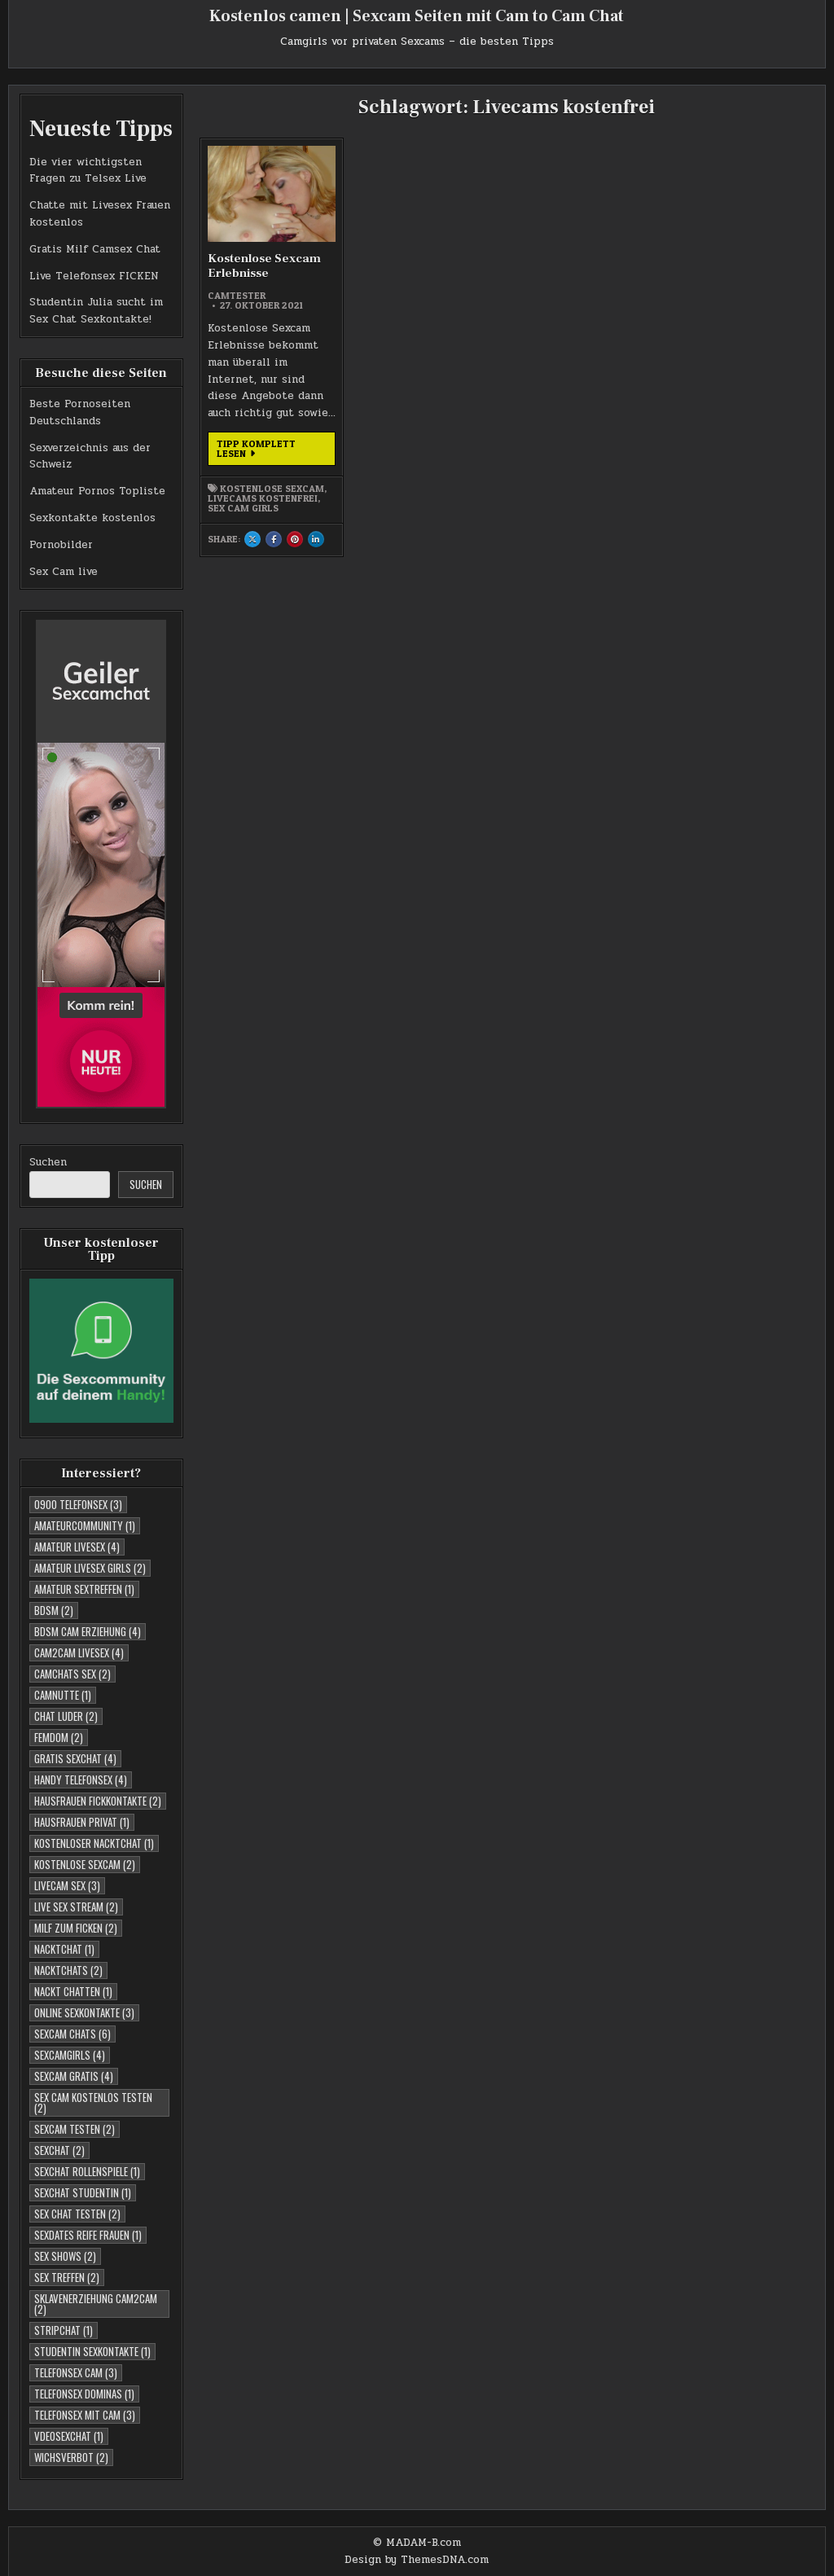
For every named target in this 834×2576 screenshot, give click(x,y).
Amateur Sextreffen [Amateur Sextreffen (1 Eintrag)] (84, 1589)
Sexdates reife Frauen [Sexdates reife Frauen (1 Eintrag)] (88, 2235)
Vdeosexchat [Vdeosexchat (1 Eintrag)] (68, 2436)
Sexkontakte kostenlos (92, 518)
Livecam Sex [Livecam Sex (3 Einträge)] (67, 1885)
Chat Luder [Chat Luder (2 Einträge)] (66, 1716)
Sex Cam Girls (243, 508)
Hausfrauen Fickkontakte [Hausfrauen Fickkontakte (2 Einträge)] (97, 1801)
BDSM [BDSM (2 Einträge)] (53, 1610)
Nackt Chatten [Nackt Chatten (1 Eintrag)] (73, 1991)
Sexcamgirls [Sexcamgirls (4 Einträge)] (69, 2055)
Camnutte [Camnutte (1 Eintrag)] (62, 1695)
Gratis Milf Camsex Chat (94, 249)
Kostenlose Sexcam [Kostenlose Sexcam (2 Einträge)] (84, 1864)
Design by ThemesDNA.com (417, 2560)
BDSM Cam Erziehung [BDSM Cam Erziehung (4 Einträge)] (87, 1631)
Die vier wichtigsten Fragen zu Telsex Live (88, 170)
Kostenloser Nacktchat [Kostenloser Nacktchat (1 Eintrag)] (94, 1843)
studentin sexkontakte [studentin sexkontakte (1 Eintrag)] (92, 2351)
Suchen (48, 1162)
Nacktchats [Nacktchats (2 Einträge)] (68, 1970)
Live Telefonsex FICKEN (94, 276)
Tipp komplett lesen (262, 451)
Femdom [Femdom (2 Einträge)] (58, 1737)
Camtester (237, 296)
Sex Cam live (63, 572)
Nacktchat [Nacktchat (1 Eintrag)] (64, 1949)
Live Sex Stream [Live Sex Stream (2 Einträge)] (76, 1906)
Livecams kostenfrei (263, 498)
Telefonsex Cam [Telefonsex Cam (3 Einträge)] (75, 2372)
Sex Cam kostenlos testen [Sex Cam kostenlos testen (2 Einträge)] (93, 2102)
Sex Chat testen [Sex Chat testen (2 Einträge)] (77, 2213)
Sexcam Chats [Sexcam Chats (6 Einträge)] (72, 2033)
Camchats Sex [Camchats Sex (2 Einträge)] (72, 1673)
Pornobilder (61, 545)
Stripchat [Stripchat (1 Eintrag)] (63, 2330)
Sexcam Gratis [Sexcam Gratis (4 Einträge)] (73, 2076)
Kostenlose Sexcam (272, 489)
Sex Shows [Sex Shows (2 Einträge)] (65, 2256)
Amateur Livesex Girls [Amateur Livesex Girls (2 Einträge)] (90, 1568)
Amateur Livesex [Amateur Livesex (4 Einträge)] (77, 1546)
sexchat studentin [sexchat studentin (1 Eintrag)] (82, 2192)
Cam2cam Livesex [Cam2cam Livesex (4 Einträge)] (79, 1652)
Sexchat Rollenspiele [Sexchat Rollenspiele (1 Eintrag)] (87, 2171)
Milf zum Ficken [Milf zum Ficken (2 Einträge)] (75, 1928)
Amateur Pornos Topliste (97, 491)
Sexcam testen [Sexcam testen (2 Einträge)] (74, 2129)
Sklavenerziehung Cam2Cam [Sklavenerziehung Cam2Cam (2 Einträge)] (95, 2303)
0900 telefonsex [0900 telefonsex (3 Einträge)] (78, 1504)
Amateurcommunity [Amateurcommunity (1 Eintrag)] (84, 1525)
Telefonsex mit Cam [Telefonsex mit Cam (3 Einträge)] (84, 2415)
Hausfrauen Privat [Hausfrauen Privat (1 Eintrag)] (81, 1822)
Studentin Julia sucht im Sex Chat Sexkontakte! (96, 310)
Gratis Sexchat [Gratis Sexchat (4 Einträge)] (75, 1758)
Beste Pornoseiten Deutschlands (79, 412)
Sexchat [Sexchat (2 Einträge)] (59, 2150)
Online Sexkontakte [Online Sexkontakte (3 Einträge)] (84, 2012)
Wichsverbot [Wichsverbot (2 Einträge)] (71, 2457)
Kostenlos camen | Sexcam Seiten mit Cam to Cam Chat (416, 16)
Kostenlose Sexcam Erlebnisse (264, 266)
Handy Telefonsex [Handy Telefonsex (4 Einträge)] (80, 1779)
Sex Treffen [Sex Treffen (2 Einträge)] (66, 2277)
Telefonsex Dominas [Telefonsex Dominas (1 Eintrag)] (84, 2393)
